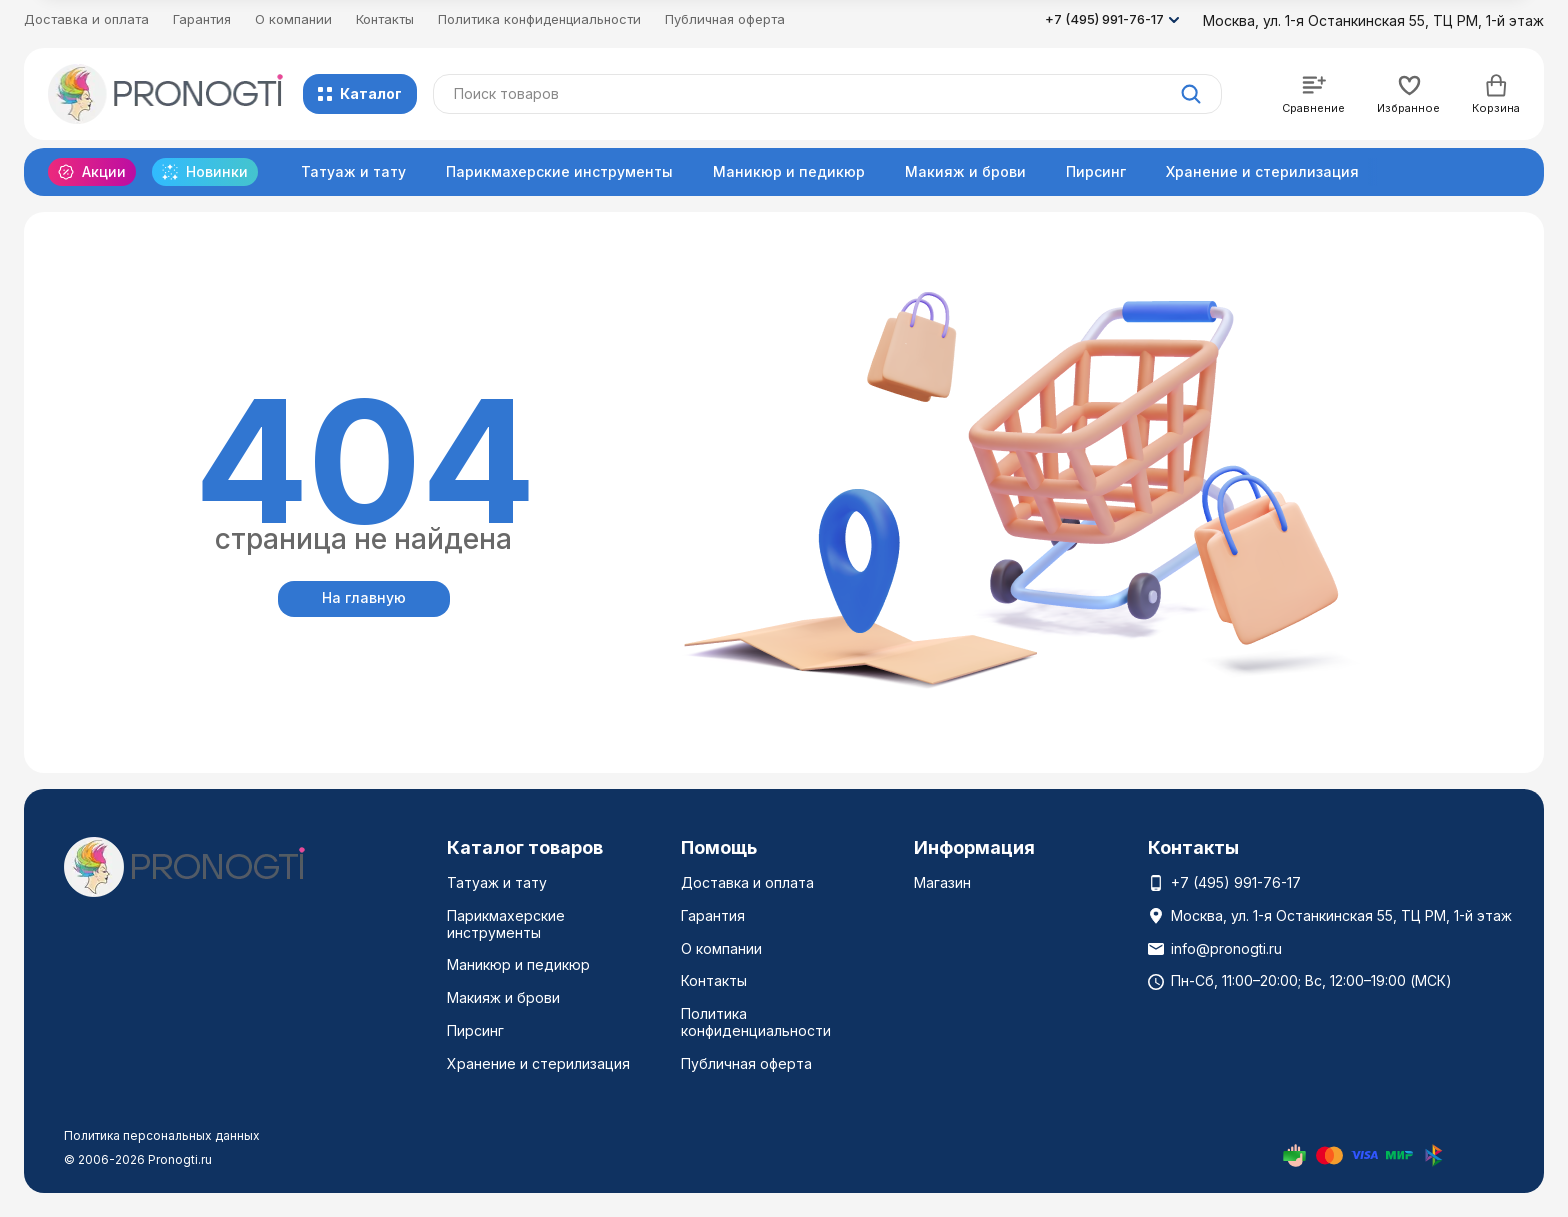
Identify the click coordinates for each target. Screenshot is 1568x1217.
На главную (364, 597)
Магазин (942, 882)
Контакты (385, 19)
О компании (293, 19)
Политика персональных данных (162, 1135)
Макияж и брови (965, 171)
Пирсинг (1096, 171)
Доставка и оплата (86, 19)
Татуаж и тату (353, 171)
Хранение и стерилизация (1262, 171)
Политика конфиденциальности (539, 19)
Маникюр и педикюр (789, 171)
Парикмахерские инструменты (559, 171)
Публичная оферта (725, 19)
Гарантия (202, 19)
